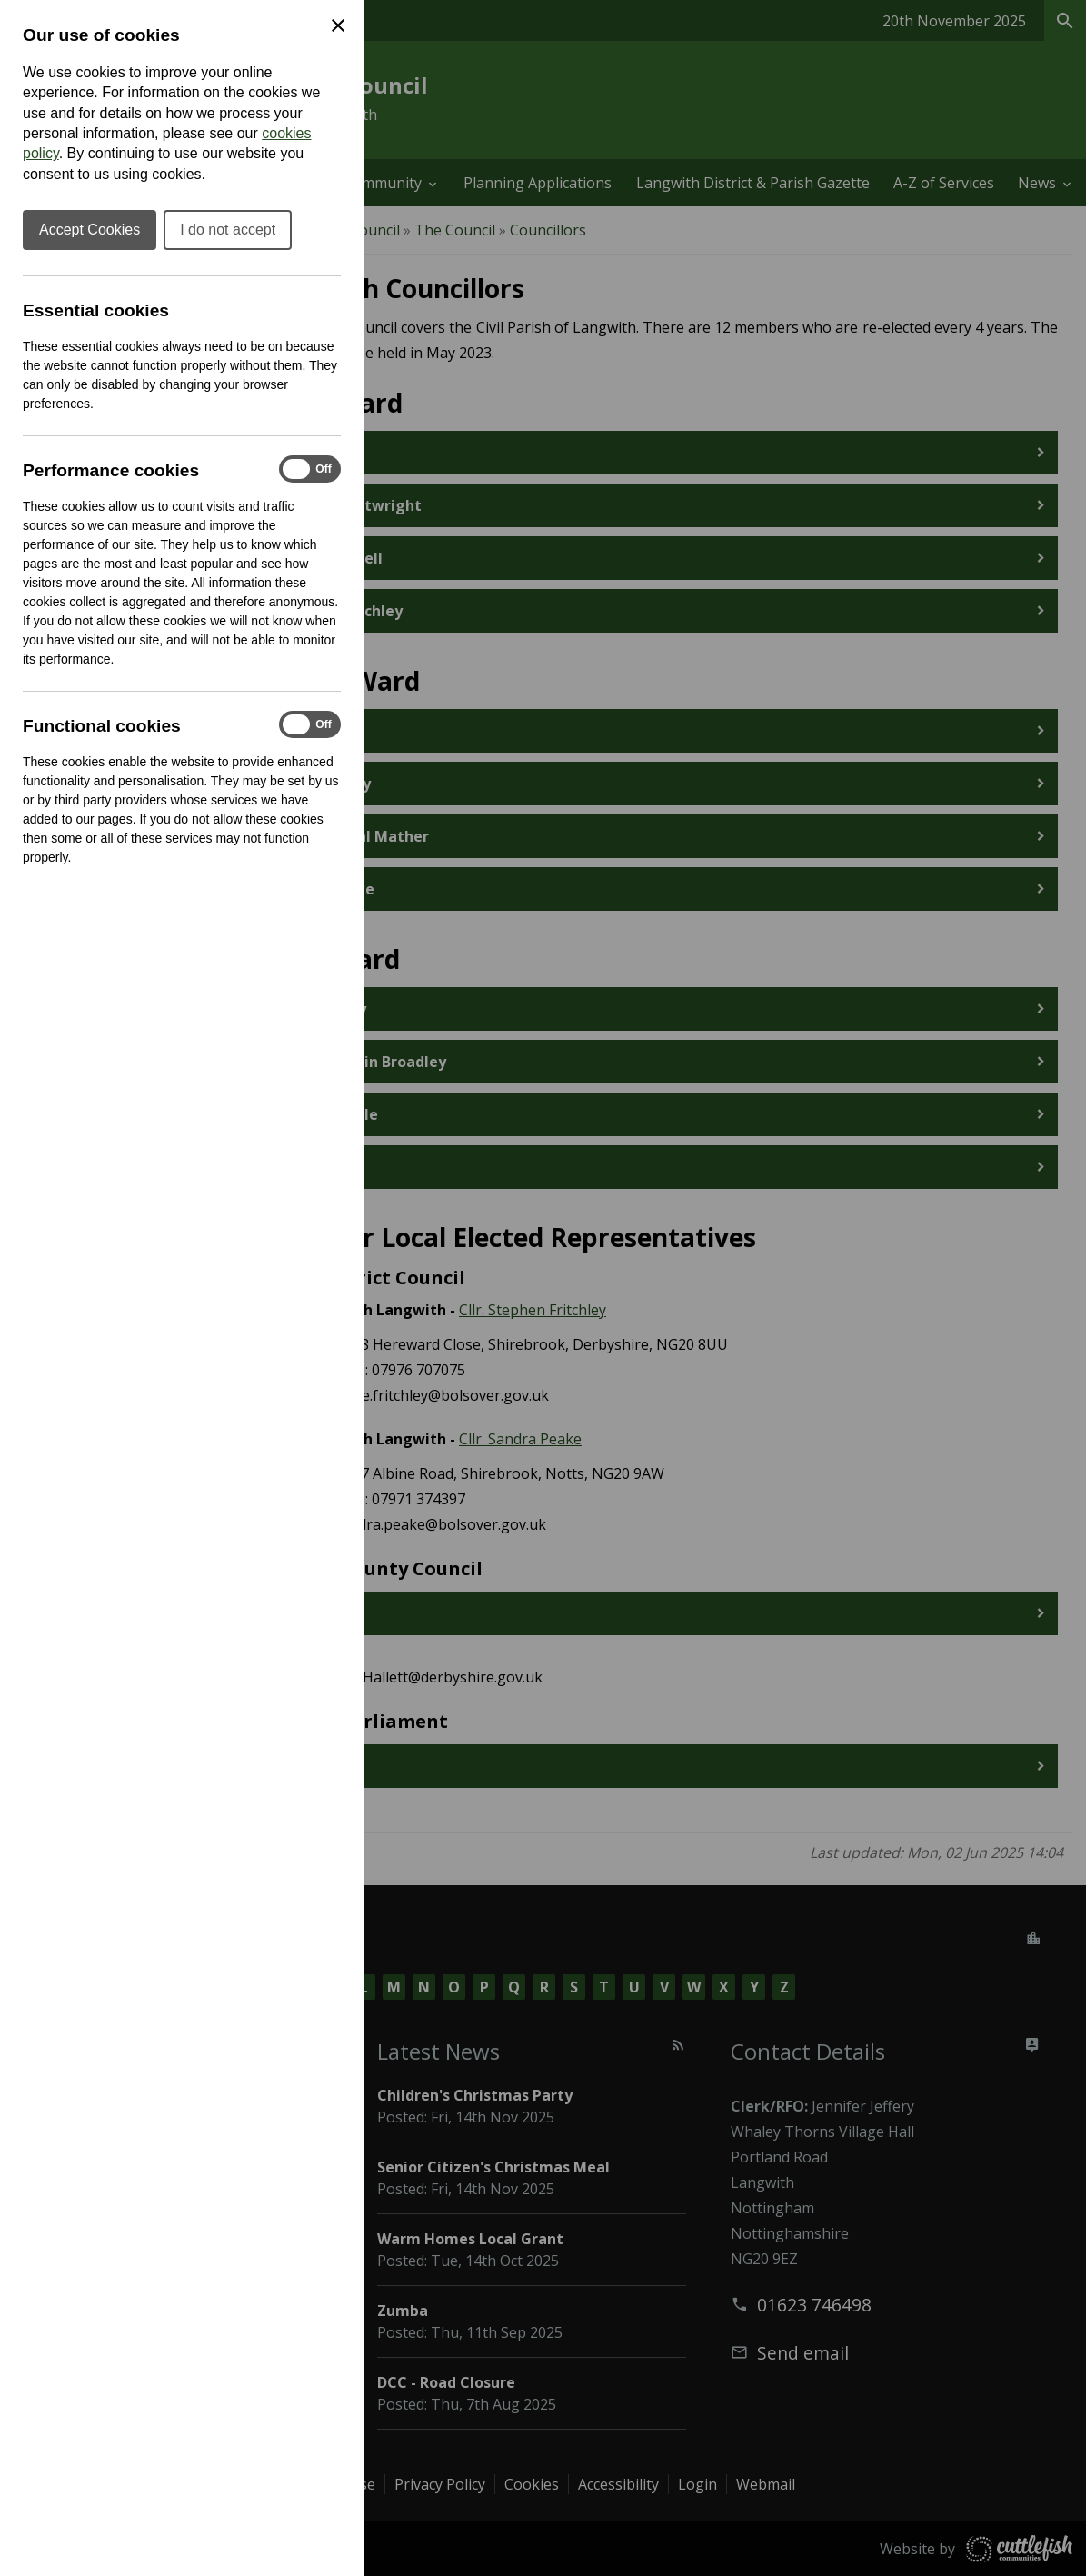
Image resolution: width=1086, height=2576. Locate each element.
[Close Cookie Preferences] (338, 25)
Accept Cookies (89, 229)
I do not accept (227, 229)
